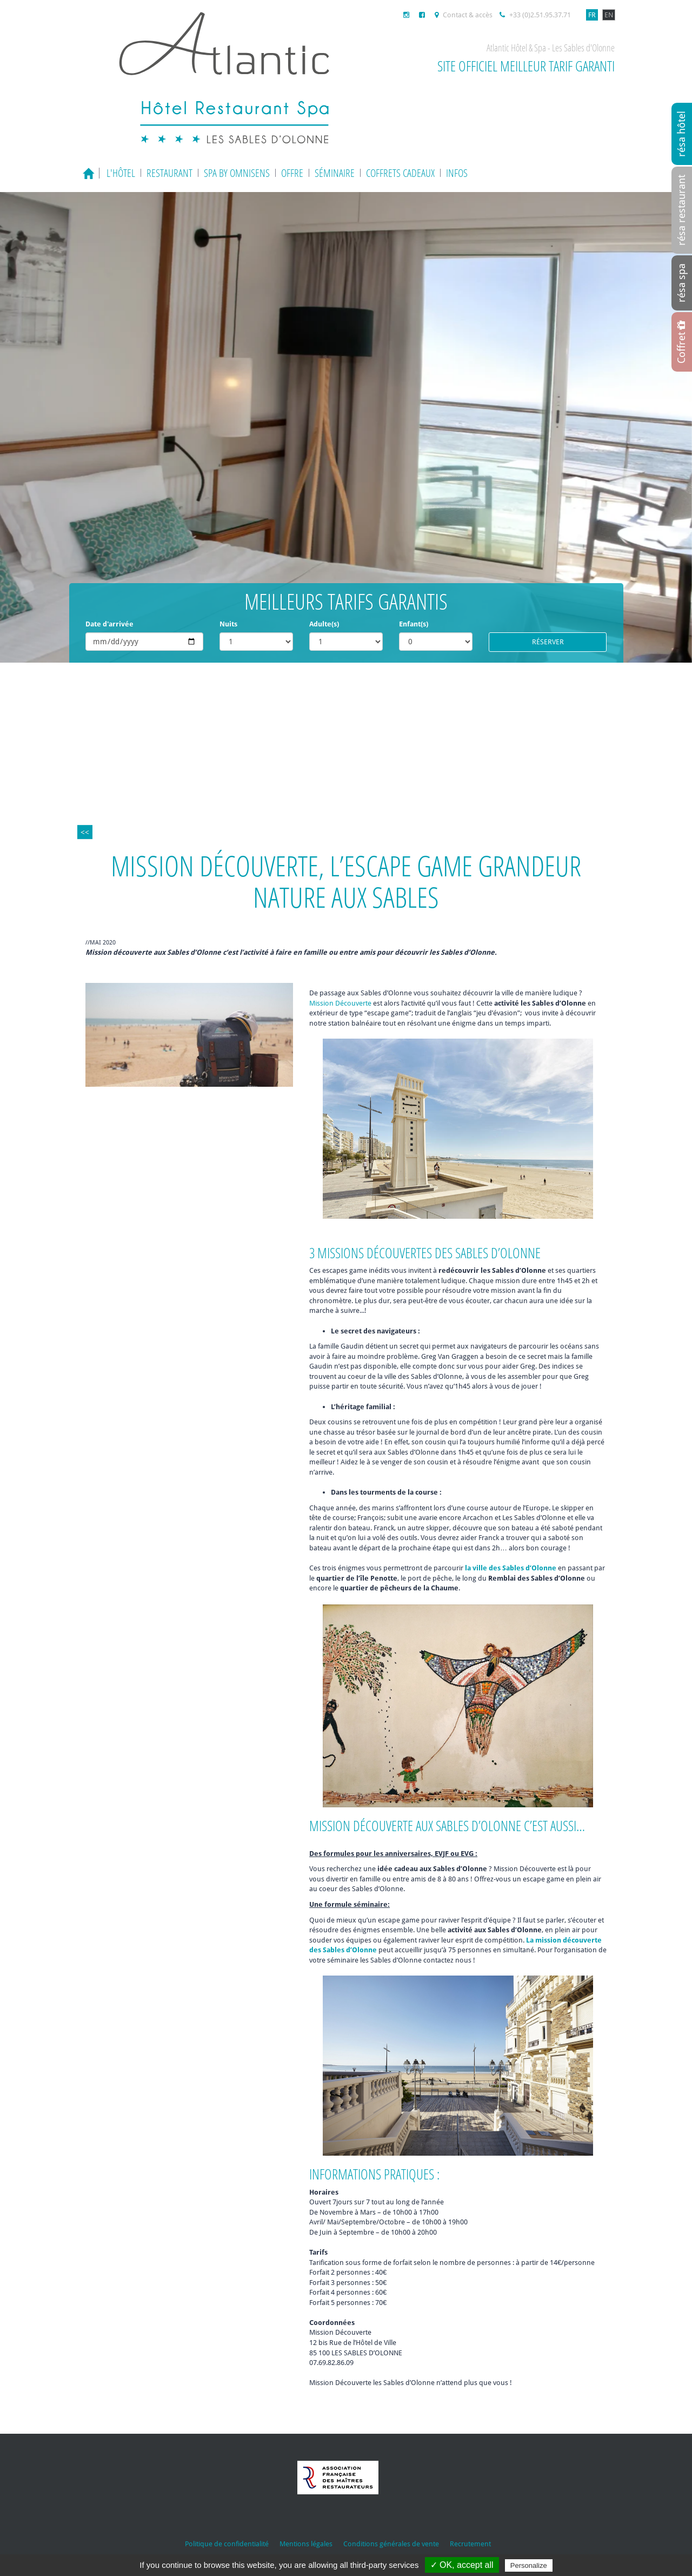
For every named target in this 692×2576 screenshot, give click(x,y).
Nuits (228, 624)
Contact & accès (464, 15)
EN (608, 15)
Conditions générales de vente (391, 2544)
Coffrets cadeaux (400, 173)
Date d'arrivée (109, 624)
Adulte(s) (324, 624)
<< (85, 832)
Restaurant (169, 173)
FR (592, 15)
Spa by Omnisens (237, 173)
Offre (292, 173)
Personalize (528, 2565)
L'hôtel (121, 173)
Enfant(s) (413, 624)
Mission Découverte (340, 1003)
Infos (457, 173)
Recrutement (470, 2544)
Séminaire (335, 173)
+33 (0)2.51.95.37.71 (535, 15)
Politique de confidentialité (227, 2544)
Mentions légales (306, 2544)
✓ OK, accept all (462, 2565)
